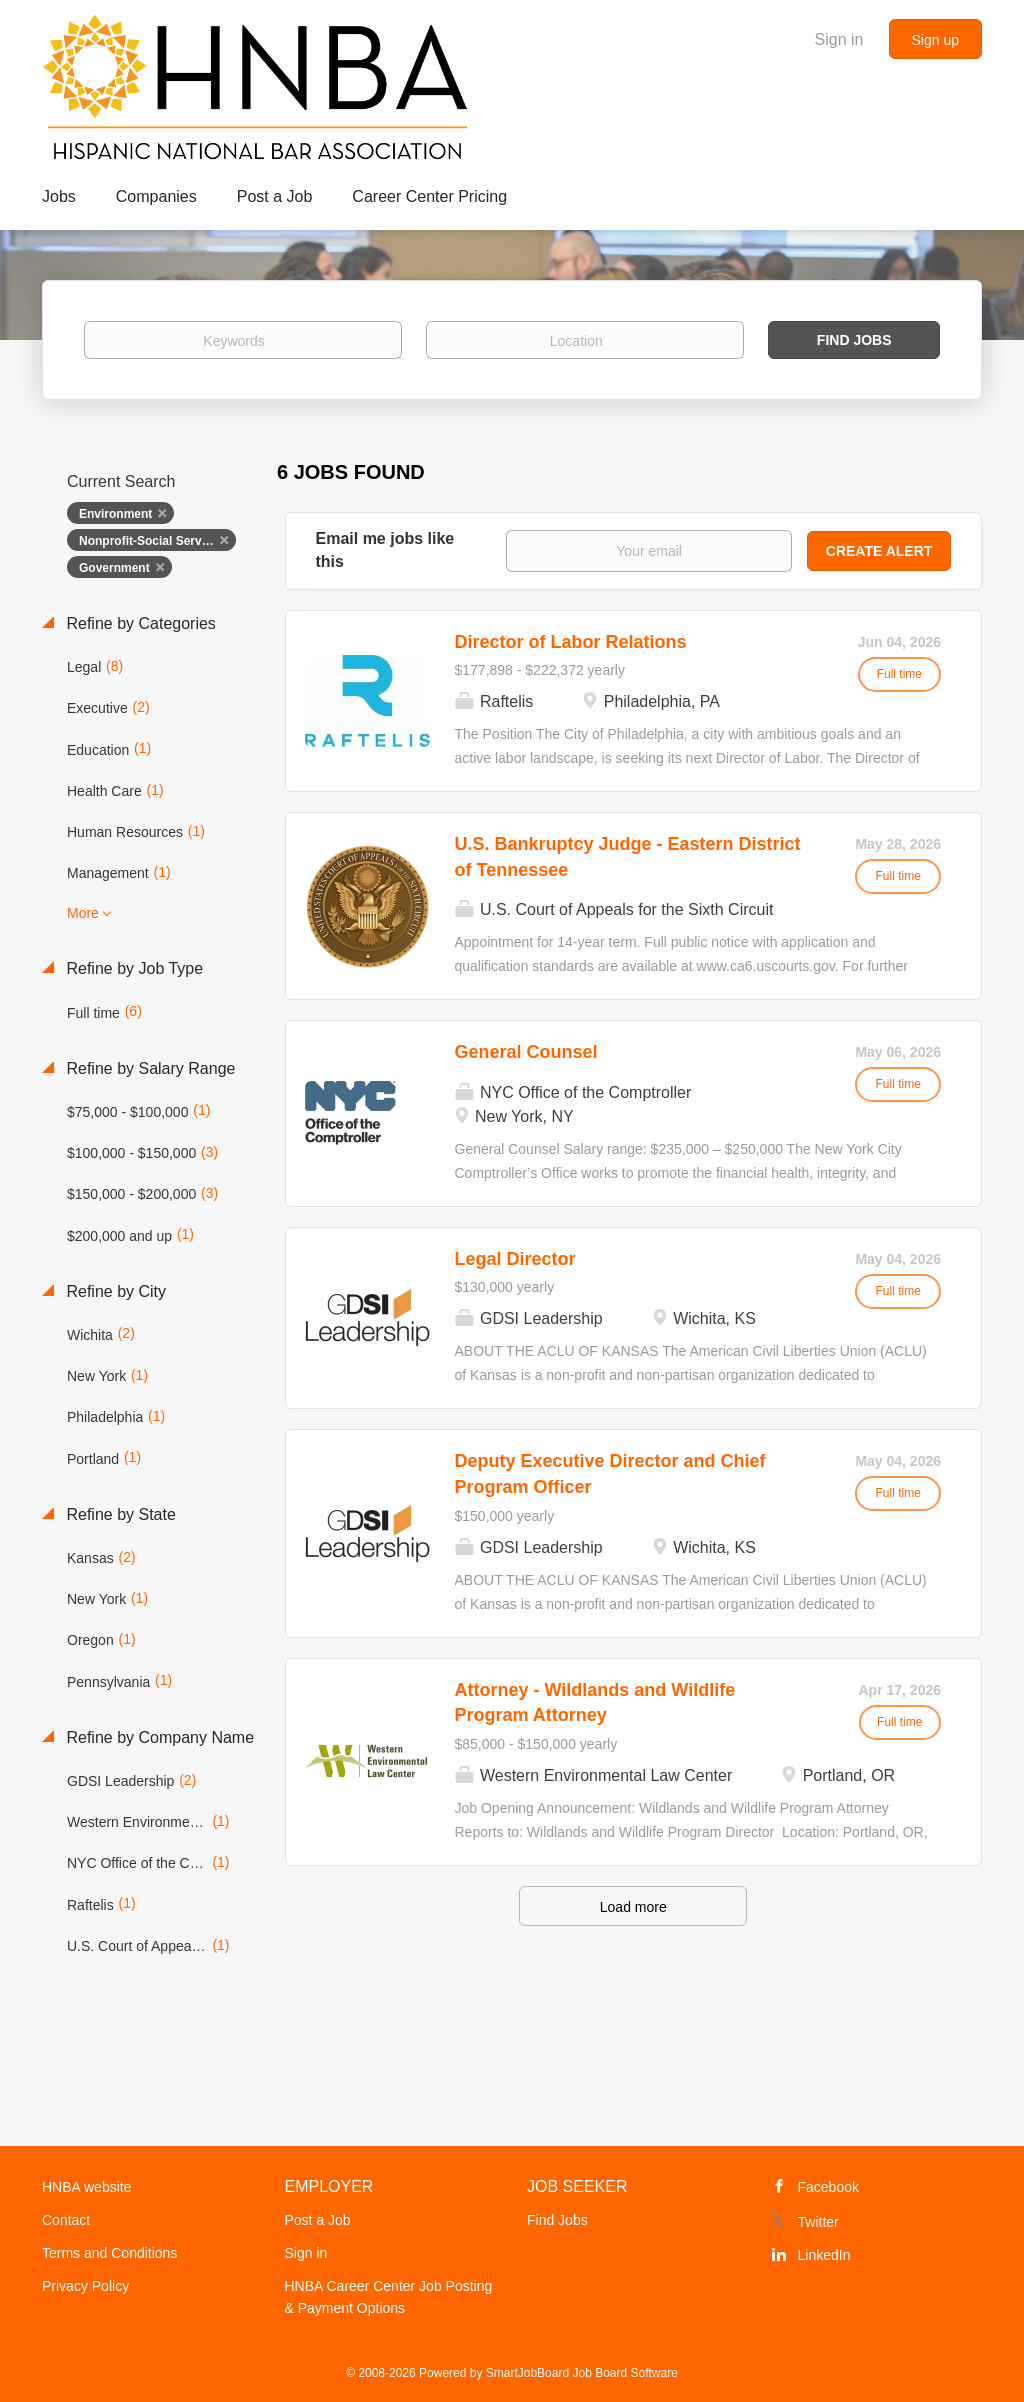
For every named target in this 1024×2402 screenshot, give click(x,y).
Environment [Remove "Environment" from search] (115, 514)
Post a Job (318, 2220)
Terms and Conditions (109, 2253)
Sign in (839, 39)
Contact (66, 2220)
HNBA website (86, 2187)
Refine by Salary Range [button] (148, 1068)
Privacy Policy (85, 2286)
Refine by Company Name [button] (158, 1737)
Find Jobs (854, 340)
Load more (633, 1907)
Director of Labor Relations (571, 642)
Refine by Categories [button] (139, 623)
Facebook (828, 2187)
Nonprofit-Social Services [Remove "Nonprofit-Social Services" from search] (152, 541)
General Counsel (526, 1052)
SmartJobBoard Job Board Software (582, 2373)
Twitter (818, 2222)
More (83, 913)
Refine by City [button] (114, 1291)
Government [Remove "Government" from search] (114, 568)
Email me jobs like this (385, 550)
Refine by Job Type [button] (132, 968)
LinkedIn (824, 2255)
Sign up (935, 40)
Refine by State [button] (119, 1514)
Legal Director (515, 1259)
